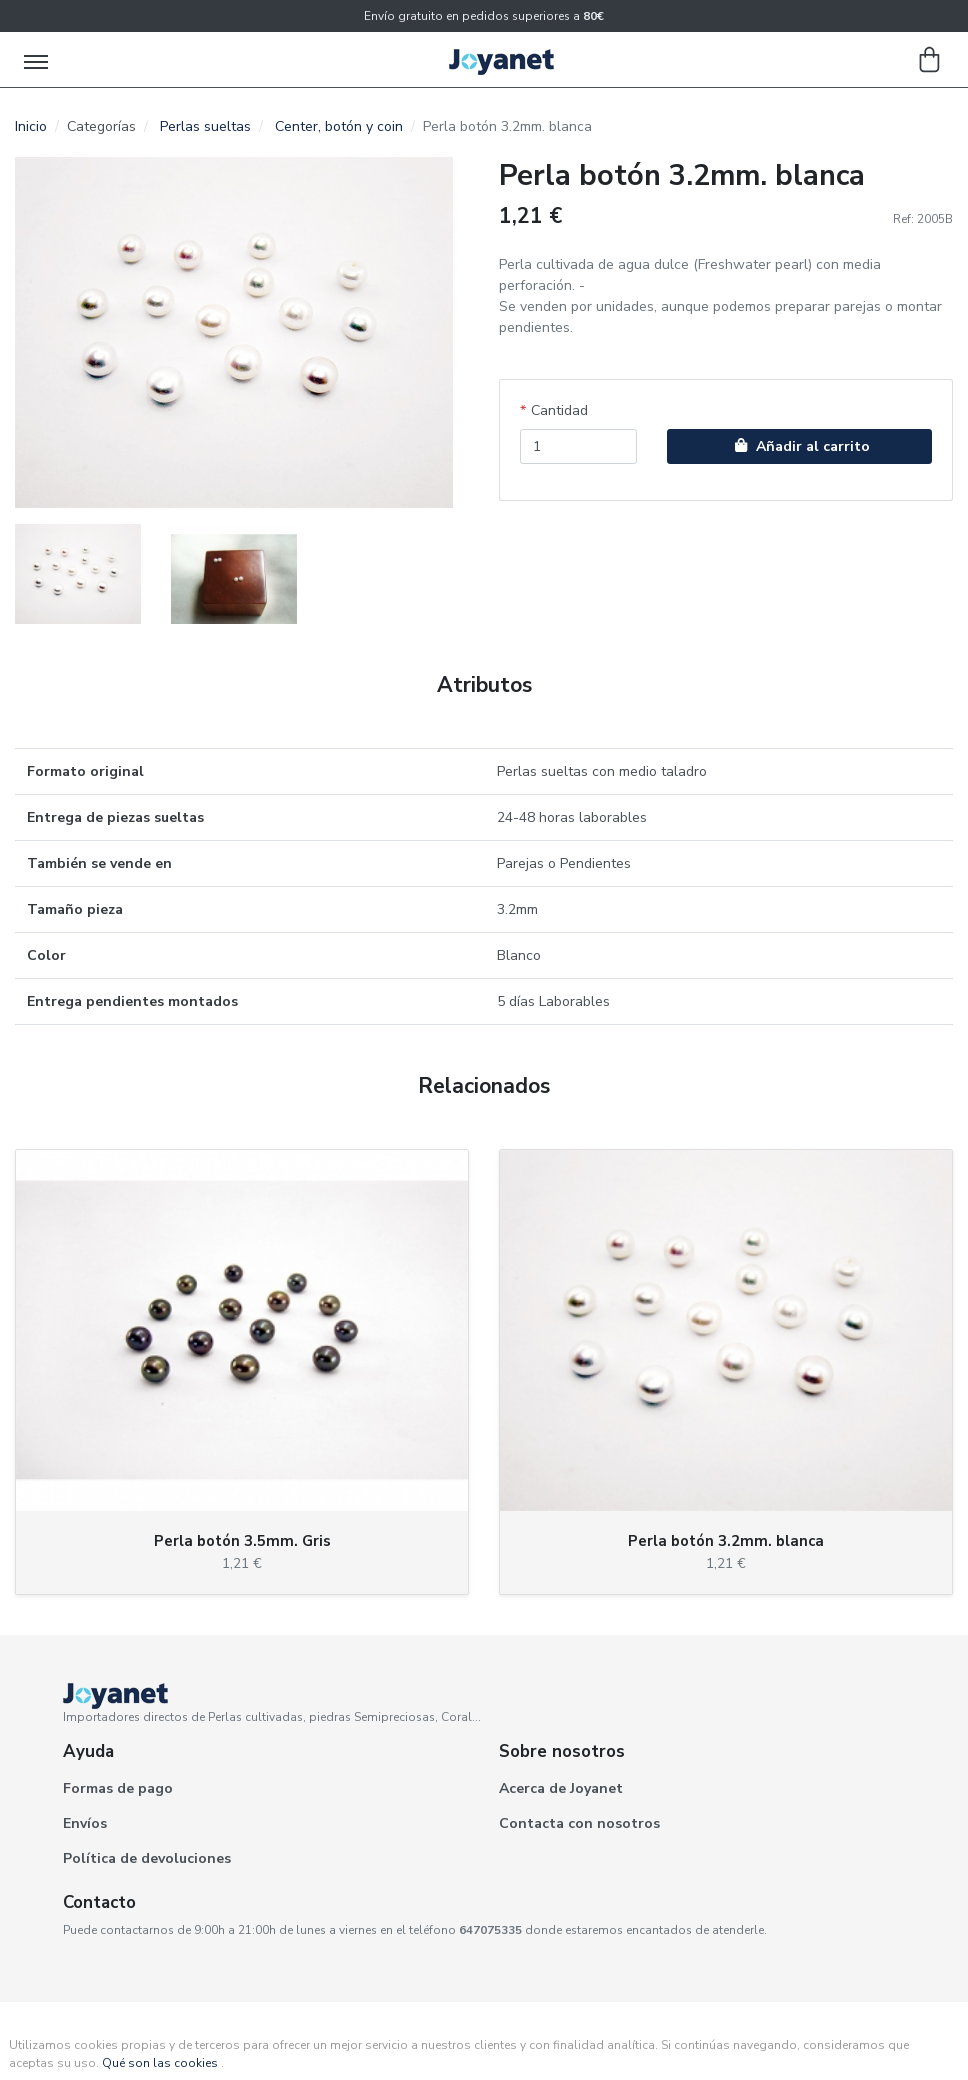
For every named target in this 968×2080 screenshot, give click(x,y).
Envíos (85, 1823)
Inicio (31, 126)
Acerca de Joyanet (561, 1788)
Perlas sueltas (205, 126)
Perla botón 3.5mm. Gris (242, 1541)
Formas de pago (118, 1788)
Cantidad (559, 410)
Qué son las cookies (160, 2063)
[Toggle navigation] (37, 60)
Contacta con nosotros (579, 1823)
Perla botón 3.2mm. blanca (726, 1541)
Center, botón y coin (339, 126)
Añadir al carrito (800, 446)
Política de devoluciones (147, 1858)
